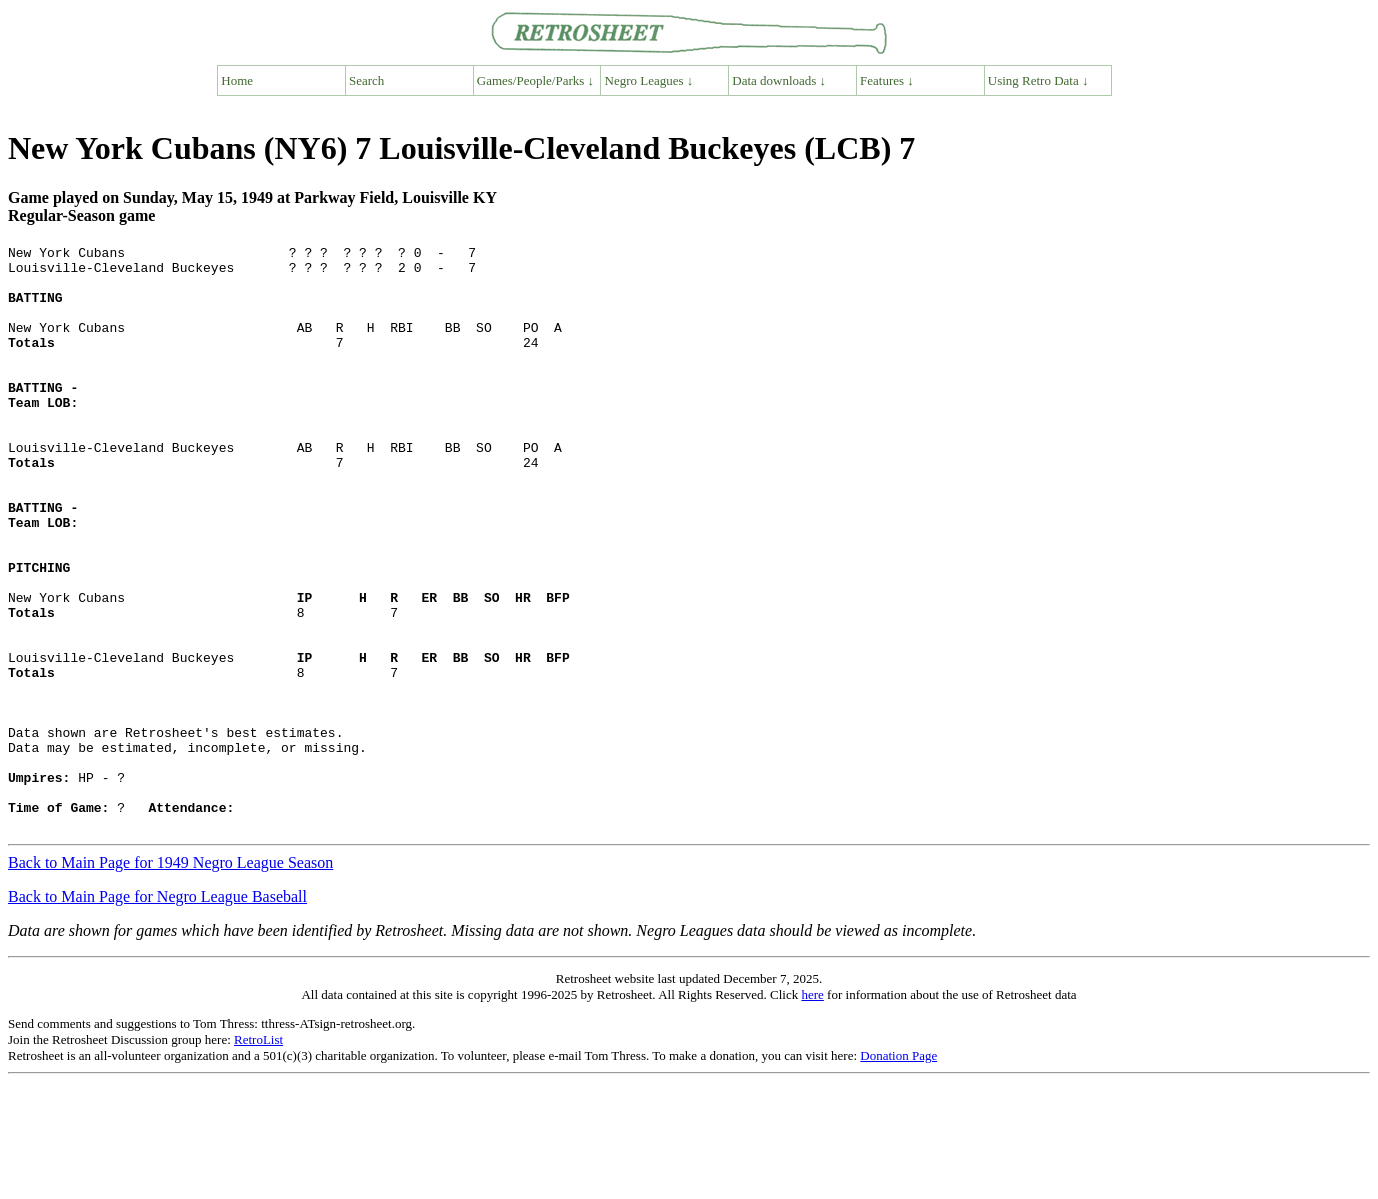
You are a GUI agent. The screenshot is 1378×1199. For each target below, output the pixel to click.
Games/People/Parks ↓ (535, 80)
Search (366, 80)
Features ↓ (887, 80)
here (812, 1111)
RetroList (258, 1156)
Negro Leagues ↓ (649, 80)
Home (237, 80)
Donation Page (898, 1172)
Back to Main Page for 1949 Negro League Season (170, 979)
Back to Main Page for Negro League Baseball (157, 1013)
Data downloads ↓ (779, 80)
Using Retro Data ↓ (1038, 80)
